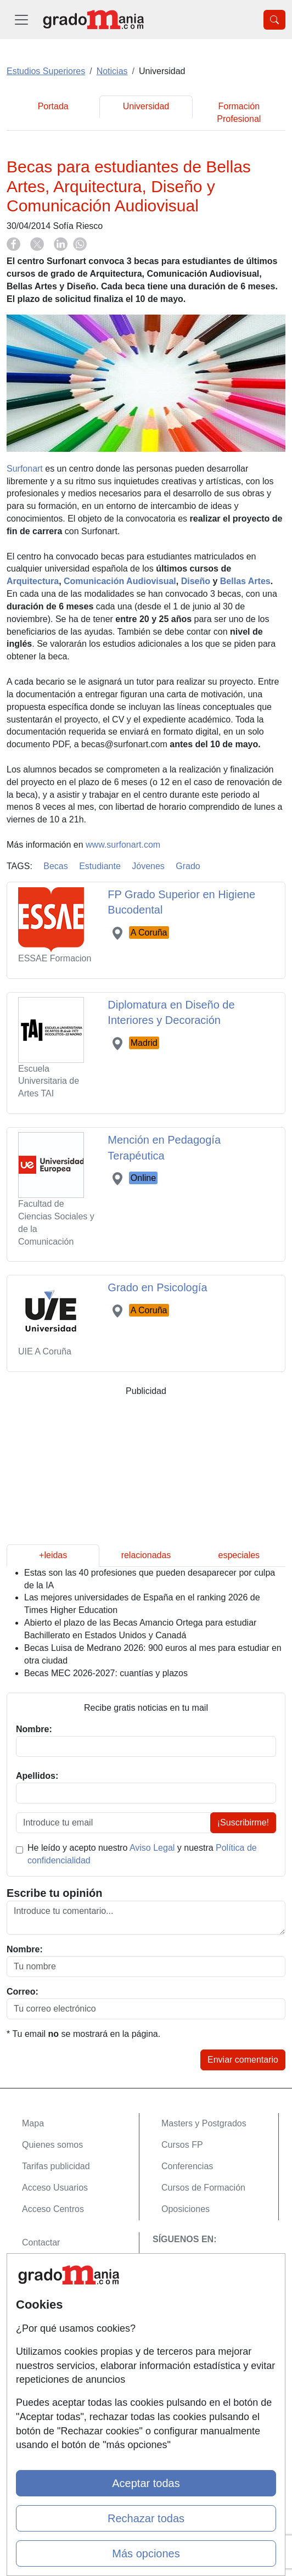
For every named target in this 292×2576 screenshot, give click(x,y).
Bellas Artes (245, 581)
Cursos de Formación (203, 2187)
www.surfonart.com (123, 844)
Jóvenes (148, 866)
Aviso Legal (152, 1847)
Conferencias (187, 2166)
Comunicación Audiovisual (120, 581)
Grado (188, 866)
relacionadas (146, 1555)
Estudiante (100, 866)
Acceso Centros (53, 2209)
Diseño (195, 581)
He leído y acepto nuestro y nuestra (142, 1854)
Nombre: (25, 1949)
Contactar (41, 2242)
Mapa (33, 2123)
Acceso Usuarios (55, 2187)
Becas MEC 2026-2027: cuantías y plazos (106, 1673)
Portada (53, 106)
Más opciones (145, 2553)
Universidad (146, 106)
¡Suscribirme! (243, 1822)
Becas (55, 866)
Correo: (22, 1991)
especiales (239, 1555)
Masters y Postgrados (203, 2123)
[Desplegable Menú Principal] (21, 19)
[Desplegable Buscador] (274, 20)
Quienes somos (52, 2144)
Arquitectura (33, 581)
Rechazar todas (146, 2518)
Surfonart (25, 468)
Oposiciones (185, 2209)
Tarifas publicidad (56, 2166)
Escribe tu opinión (54, 1893)
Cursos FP (182, 2144)
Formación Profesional (239, 113)
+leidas (53, 1555)
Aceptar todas (145, 2483)
